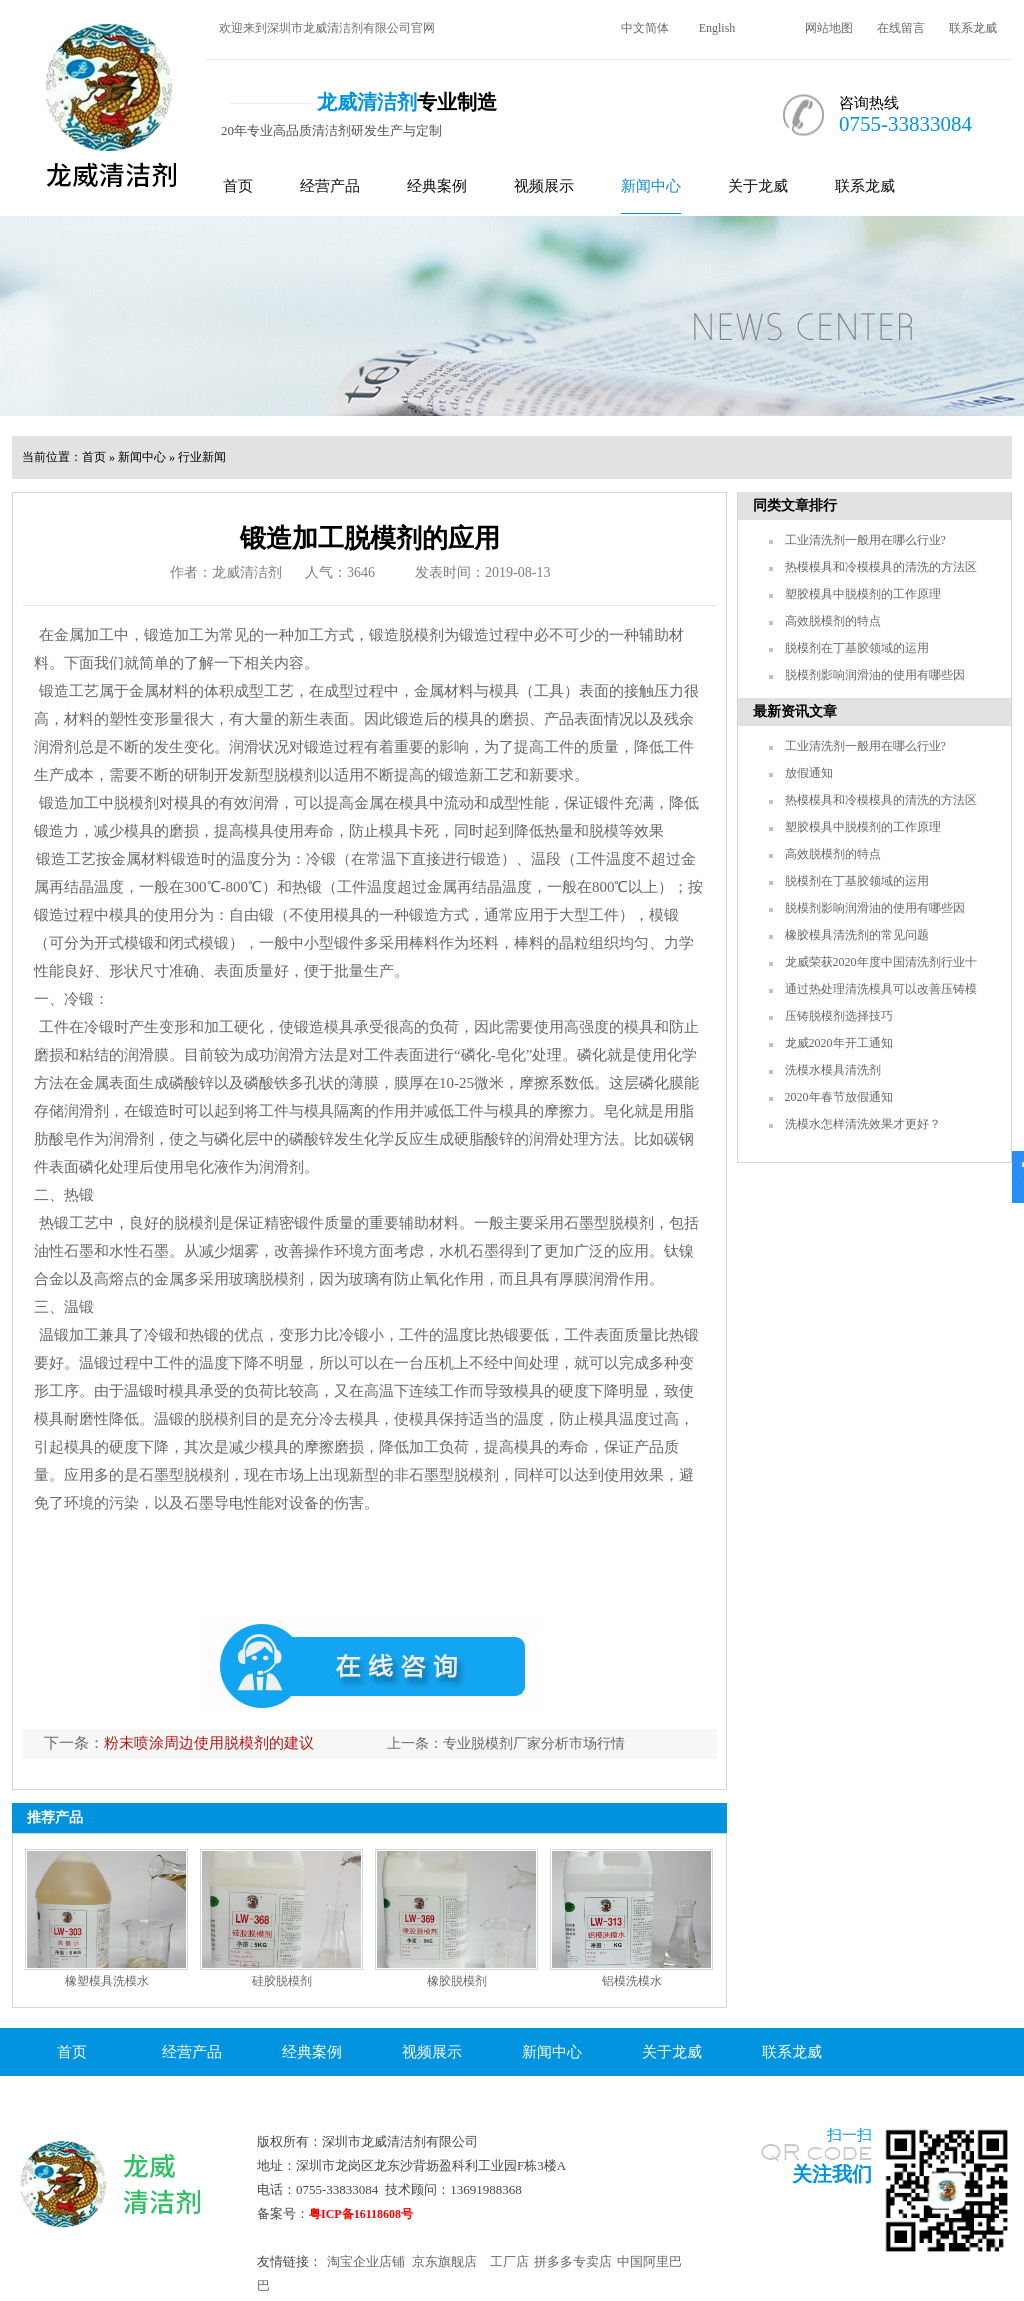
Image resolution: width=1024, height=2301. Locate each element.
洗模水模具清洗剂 (833, 1070)
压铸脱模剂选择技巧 (839, 1016)
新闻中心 (651, 186)
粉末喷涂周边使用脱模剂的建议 (209, 1743)
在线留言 (901, 28)
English (717, 28)
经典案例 (437, 186)
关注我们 (832, 2174)
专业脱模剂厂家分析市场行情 (534, 1743)
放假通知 (809, 773)
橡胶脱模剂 (457, 1981)
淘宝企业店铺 (366, 2261)
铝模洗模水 (632, 1981)
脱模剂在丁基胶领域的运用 (857, 648)
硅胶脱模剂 (282, 1981)
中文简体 (645, 28)
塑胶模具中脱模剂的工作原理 (863, 594)
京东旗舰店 (444, 2261)
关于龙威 (758, 186)
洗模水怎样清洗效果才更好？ (863, 1124)
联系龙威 (973, 28)
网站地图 (829, 28)
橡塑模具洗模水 (107, 1981)
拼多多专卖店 (573, 2261)
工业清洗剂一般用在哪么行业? (865, 540)
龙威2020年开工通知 (839, 1043)
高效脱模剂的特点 (833, 621)
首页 (238, 186)
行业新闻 (202, 457)
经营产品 (330, 186)
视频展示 (544, 186)
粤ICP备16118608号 (361, 2214)
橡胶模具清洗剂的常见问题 (857, 935)
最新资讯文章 (795, 711)
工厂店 (509, 2261)
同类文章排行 (795, 505)
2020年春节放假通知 (839, 1097)
